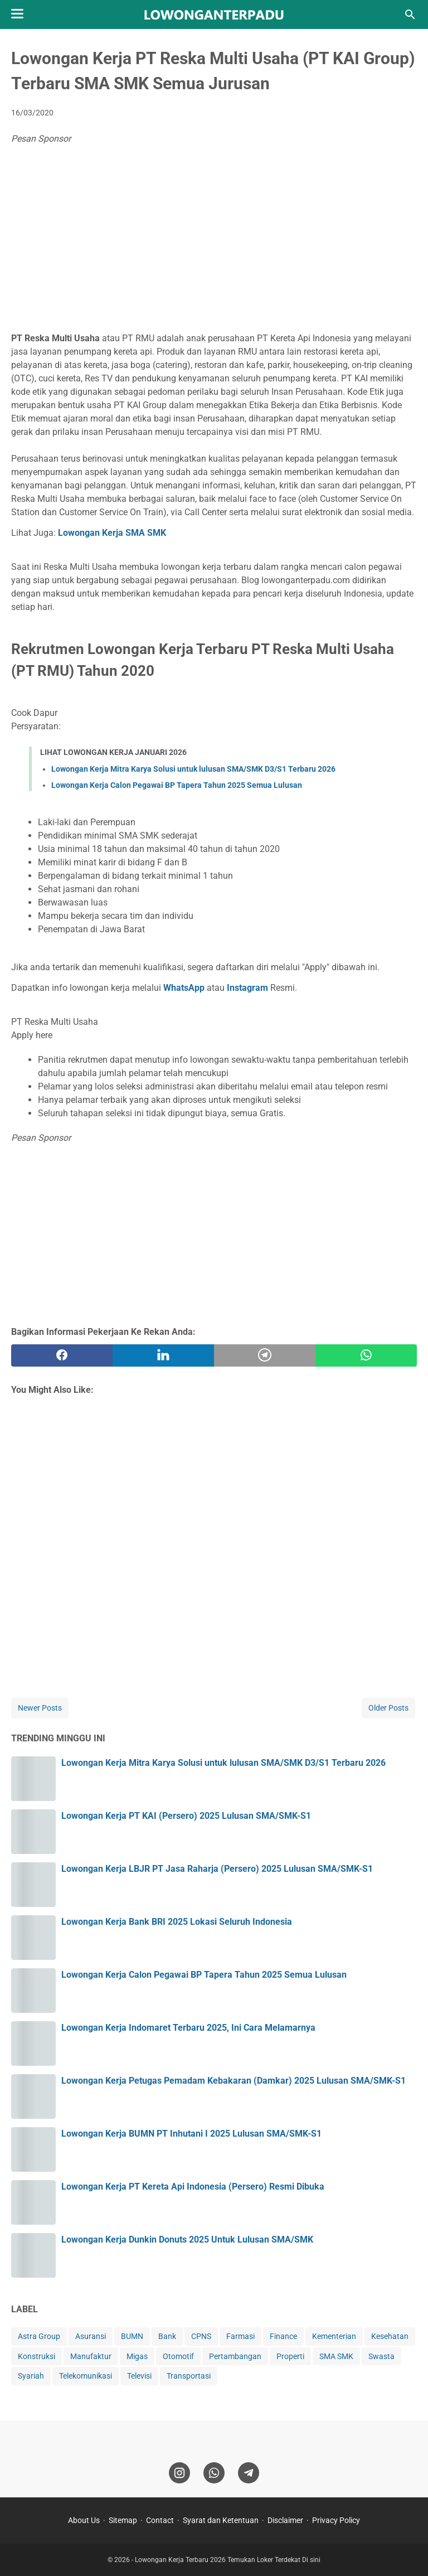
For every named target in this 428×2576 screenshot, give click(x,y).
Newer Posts (40, 1707)
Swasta (381, 2356)
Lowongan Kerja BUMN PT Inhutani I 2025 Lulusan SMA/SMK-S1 (191, 2133)
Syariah (31, 2375)
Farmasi (240, 2336)
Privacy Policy (336, 2520)
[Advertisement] (214, 240)
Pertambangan (235, 2356)
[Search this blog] (410, 14)
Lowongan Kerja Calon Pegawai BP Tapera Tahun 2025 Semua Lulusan (176, 785)
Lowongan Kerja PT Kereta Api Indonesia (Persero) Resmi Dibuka (192, 2186)
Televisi (139, 2375)
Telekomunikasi (85, 2375)
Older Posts (388, 1707)
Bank (167, 2336)
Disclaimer (285, 2520)
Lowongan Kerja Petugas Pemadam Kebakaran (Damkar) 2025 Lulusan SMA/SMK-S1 (233, 2080)
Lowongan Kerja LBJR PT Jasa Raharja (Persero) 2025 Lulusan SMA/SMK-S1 (217, 1868)
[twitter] (163, 1355)
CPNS (201, 2336)
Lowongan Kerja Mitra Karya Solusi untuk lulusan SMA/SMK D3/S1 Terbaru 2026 (193, 768)
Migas (137, 2356)
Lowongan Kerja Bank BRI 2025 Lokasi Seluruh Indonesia (176, 1921)
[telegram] (264, 1355)
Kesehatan (389, 2336)
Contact (160, 2520)
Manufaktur (90, 2356)
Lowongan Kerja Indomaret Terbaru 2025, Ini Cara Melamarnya (188, 2027)
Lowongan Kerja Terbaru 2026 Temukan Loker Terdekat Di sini (227, 2560)
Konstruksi (36, 2356)
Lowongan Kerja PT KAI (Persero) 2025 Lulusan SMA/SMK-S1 (186, 1815)
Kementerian (334, 2336)
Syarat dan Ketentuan (221, 2520)
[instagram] (179, 2472)
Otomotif (178, 2356)
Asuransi (90, 2336)
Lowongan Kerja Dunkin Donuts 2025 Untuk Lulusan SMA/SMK (187, 2239)
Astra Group (39, 2336)
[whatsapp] (366, 1355)
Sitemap (123, 2520)
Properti (290, 2356)
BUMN (132, 2336)
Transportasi (189, 2375)
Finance (283, 2336)
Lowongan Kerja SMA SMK (112, 532)
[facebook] (62, 1355)
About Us (84, 2520)
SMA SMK (336, 2356)
